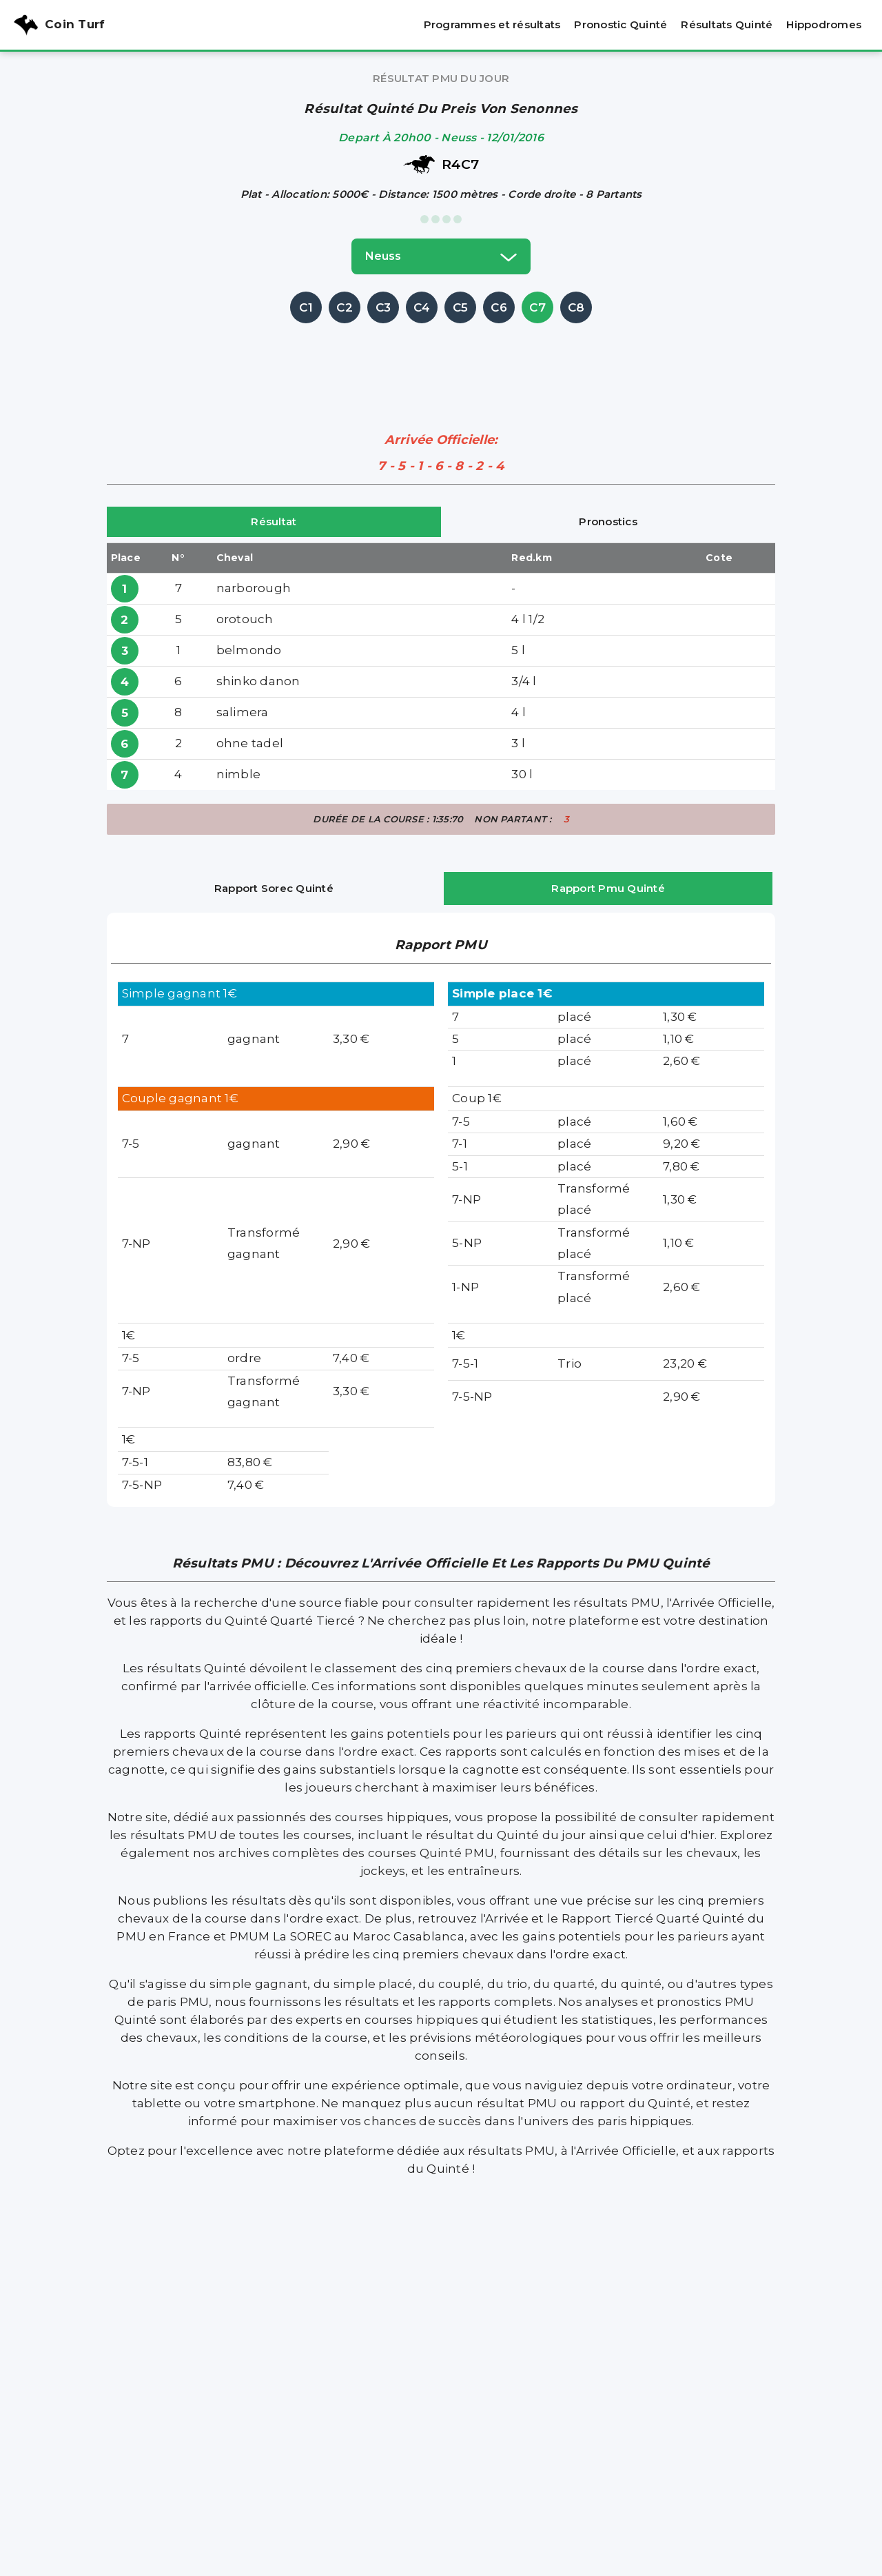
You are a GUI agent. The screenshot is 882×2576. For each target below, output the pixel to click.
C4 (422, 307)
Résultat (273, 521)
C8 (576, 307)
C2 (344, 307)
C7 (537, 307)
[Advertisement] (441, 358)
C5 (461, 307)
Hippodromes (823, 24)
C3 (383, 307)
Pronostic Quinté (620, 24)
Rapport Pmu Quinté (608, 888)
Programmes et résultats (492, 24)
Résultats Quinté (726, 24)
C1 (306, 307)
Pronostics (608, 521)
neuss (441, 256)
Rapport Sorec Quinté (274, 888)
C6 (499, 307)
